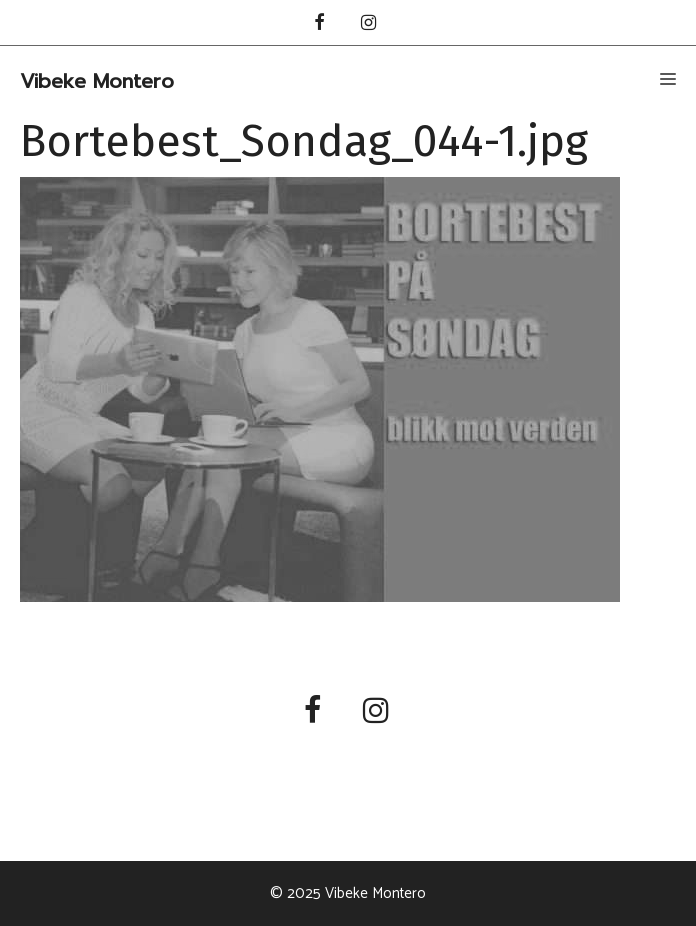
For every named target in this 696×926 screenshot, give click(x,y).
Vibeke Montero (97, 81)
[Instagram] (369, 24)
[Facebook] (319, 24)
